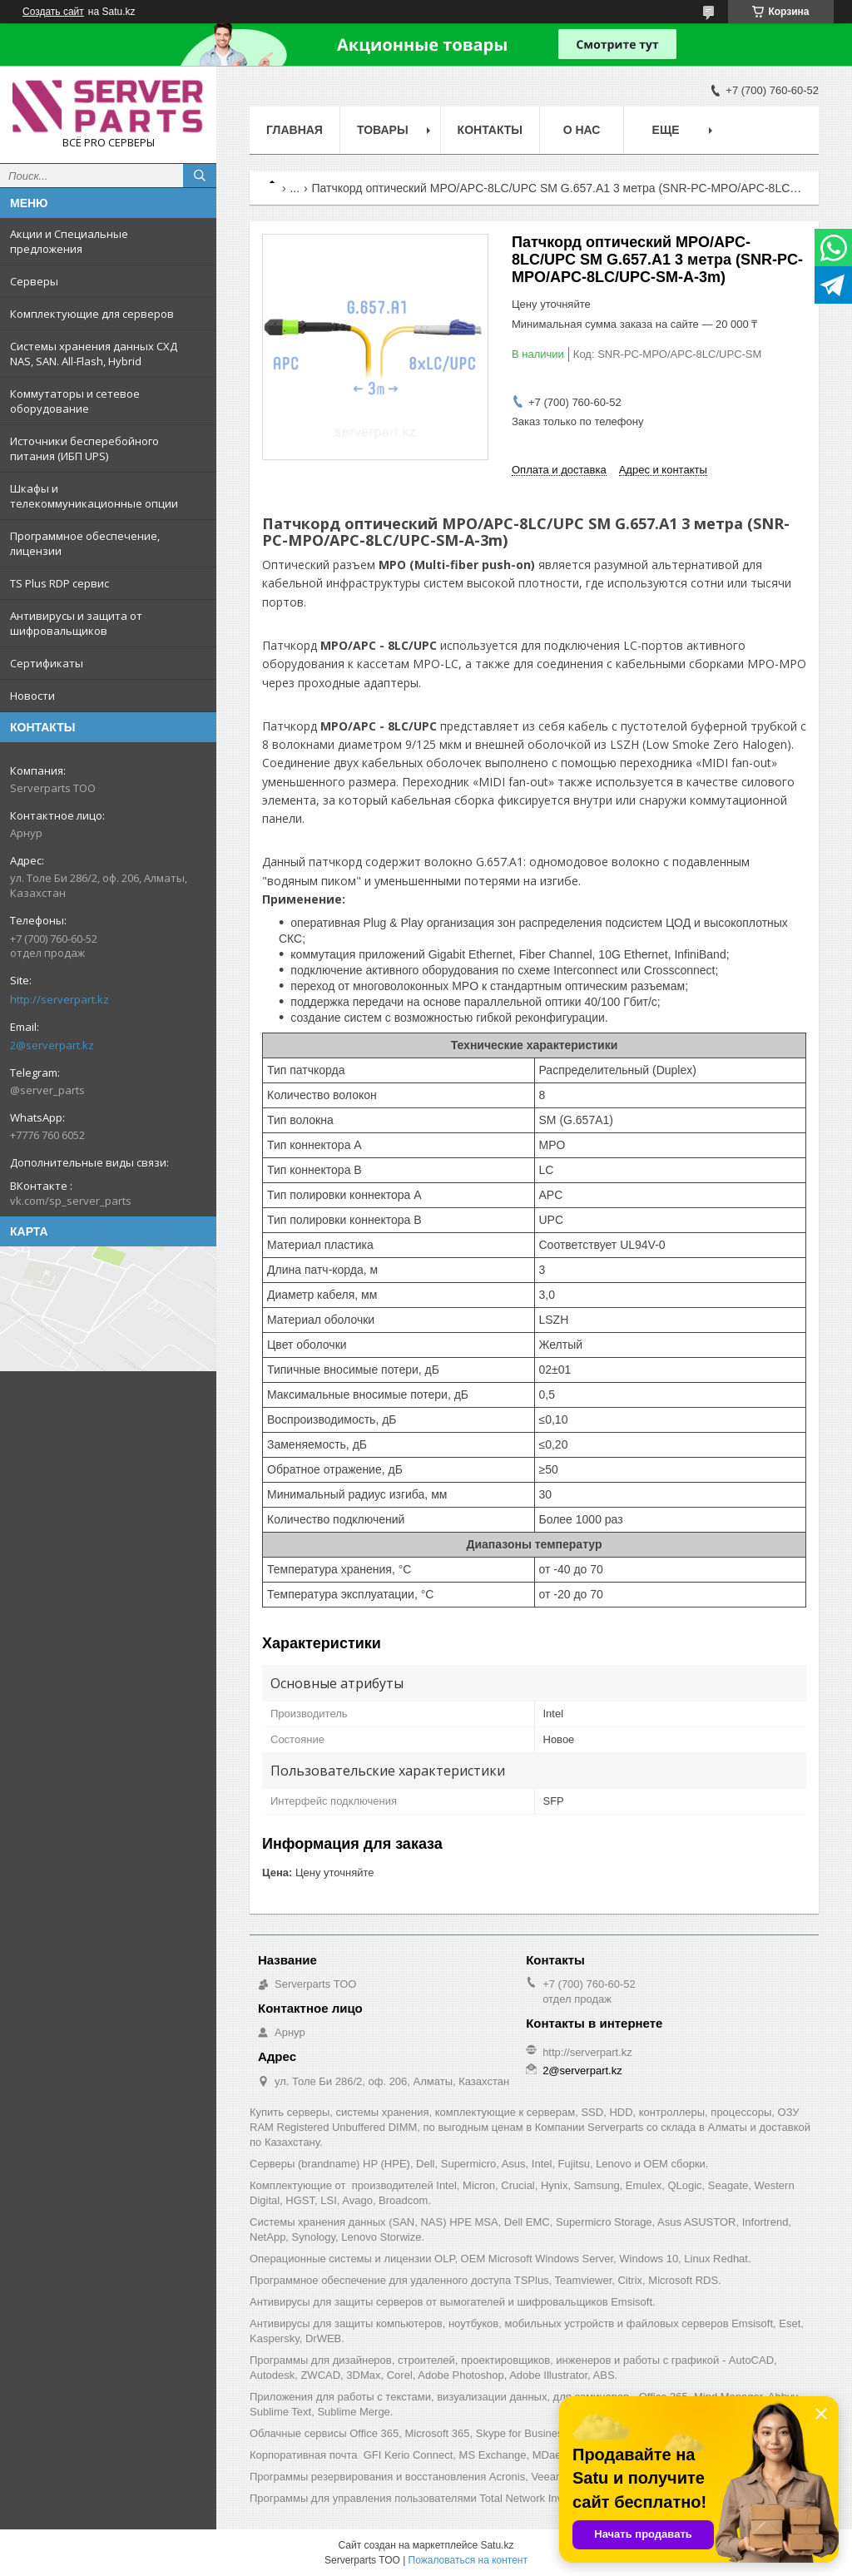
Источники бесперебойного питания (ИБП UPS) (84, 448)
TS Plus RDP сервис (59, 583)
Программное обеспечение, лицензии (85, 543)
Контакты (490, 129)
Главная (294, 129)
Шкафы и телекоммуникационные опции (94, 496)
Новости (32, 695)
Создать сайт (53, 11)
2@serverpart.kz (52, 1045)
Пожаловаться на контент (468, 2560)
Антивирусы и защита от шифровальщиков (76, 623)
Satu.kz (496, 2545)
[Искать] (199, 175)
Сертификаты (46, 663)
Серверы (34, 281)
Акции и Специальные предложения (69, 241)
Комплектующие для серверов (92, 313)
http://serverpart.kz (59, 999)
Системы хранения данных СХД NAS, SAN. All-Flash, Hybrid (93, 354)
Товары (383, 129)
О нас (582, 129)
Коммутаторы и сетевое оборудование (75, 401)
